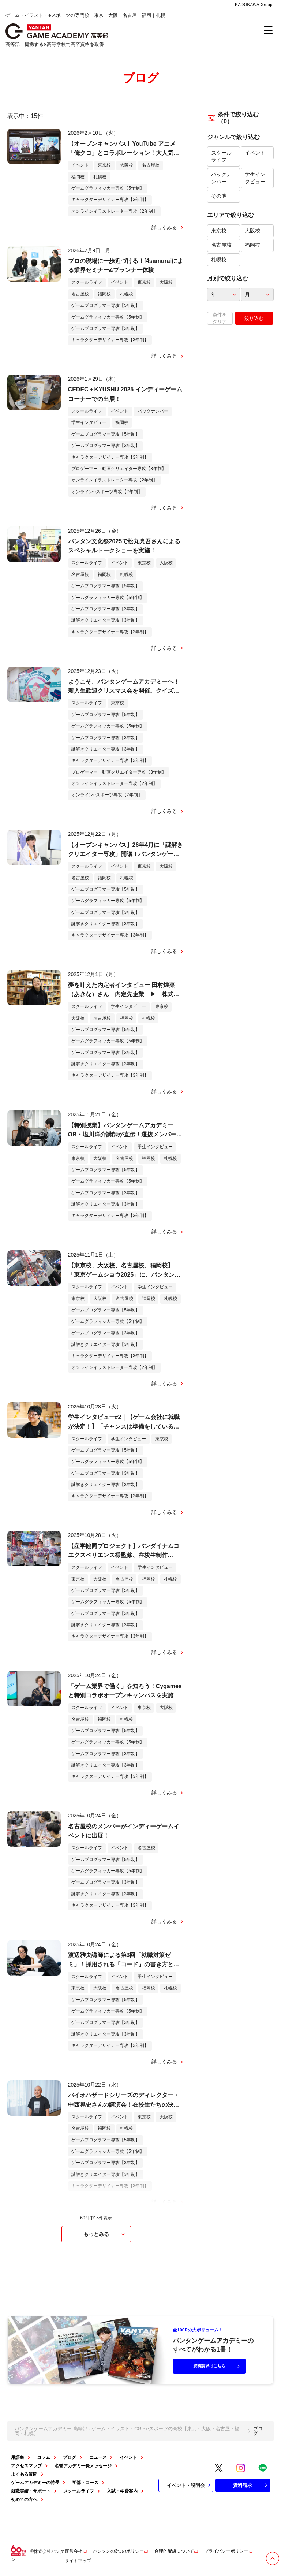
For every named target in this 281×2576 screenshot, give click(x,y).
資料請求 (251, 2485)
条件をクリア (220, 318)
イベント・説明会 (189, 2485)
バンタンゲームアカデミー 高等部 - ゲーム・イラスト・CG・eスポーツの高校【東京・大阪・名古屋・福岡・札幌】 (127, 2431)
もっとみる (105, 2234)
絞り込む (253, 318)
